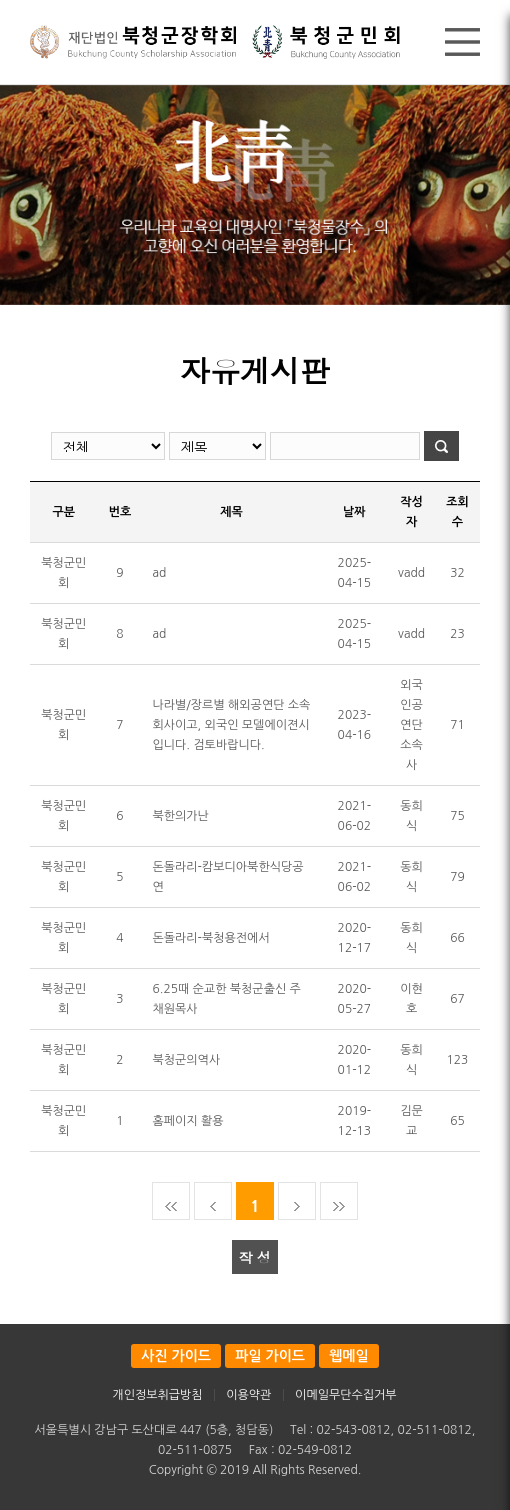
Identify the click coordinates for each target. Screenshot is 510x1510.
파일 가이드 (270, 1356)
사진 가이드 (176, 1356)
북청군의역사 (187, 1060)
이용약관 (248, 1395)
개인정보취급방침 (157, 1395)
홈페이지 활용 (188, 1121)
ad (160, 573)
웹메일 (348, 1356)
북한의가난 (181, 816)
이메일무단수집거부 (346, 1395)
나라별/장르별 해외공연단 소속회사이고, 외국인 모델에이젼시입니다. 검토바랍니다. (232, 725)
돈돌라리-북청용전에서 (211, 938)
